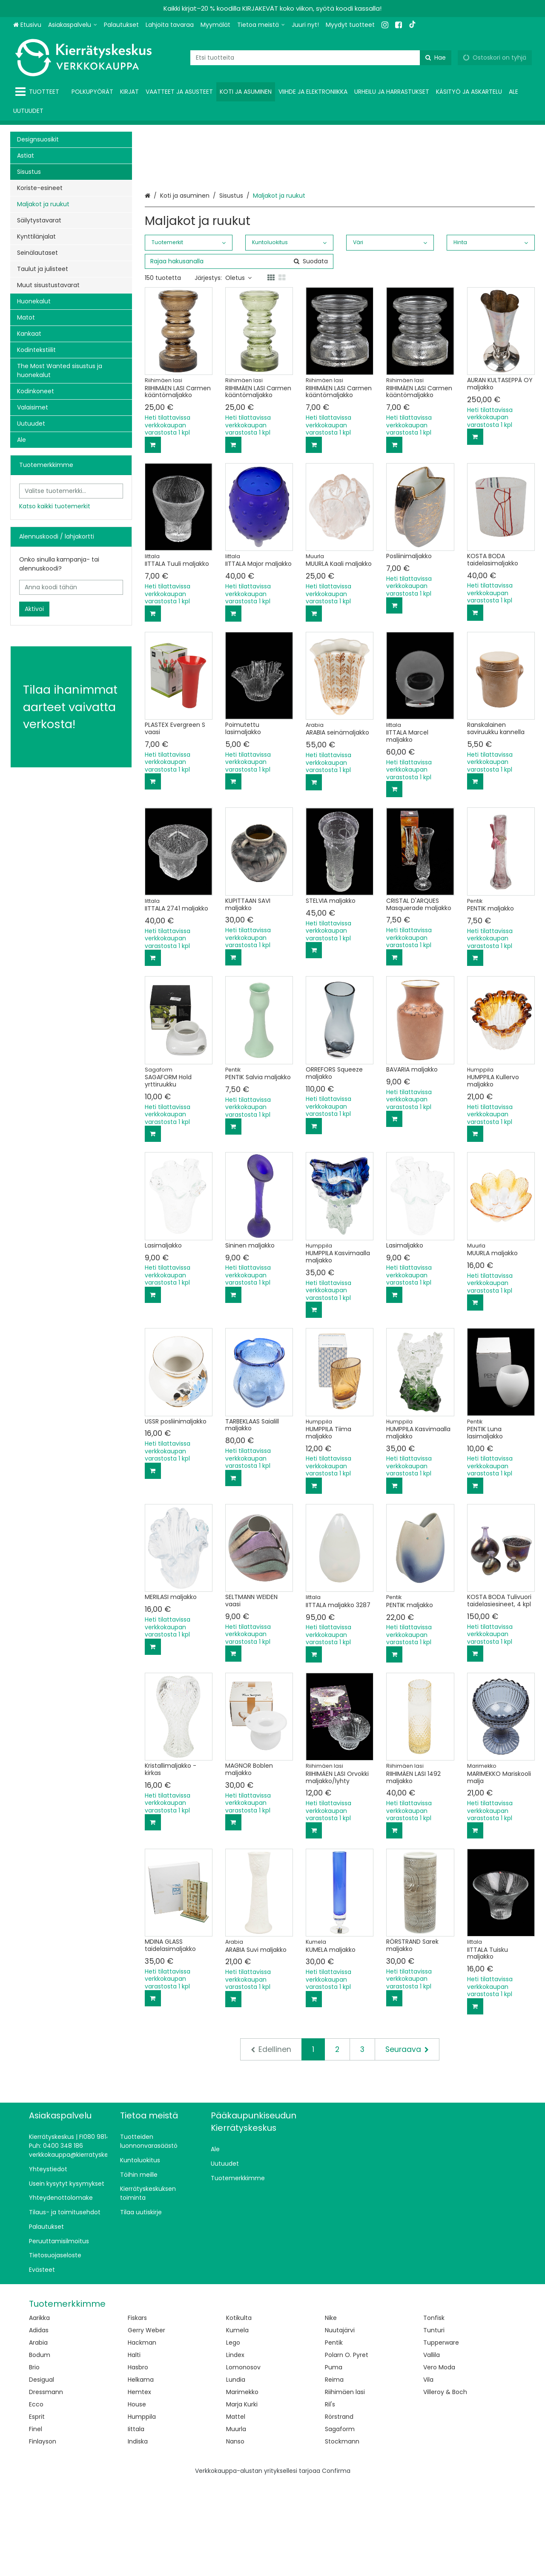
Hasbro (138, 2461)
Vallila (431, 2448)
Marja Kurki (242, 2498)
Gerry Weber (146, 2424)
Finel (35, 2522)
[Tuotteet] (39, 91)
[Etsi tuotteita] (320, 57)
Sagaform (340, 2522)
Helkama (141, 2473)
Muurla (236, 2522)
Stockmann (342, 2535)
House (137, 2498)
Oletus (238, 371)
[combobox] (320, 57)
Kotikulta (239, 2411)
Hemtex (139, 2485)
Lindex (235, 2448)
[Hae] (435, 57)
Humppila (142, 2510)
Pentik (334, 2436)
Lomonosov (243, 2461)
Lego (233, 2436)
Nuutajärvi (340, 2424)
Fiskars (137, 2411)
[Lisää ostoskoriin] (153, 538)
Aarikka (39, 2411)
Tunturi (434, 2424)
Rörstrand (339, 2510)
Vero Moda (439, 2461)
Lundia (235, 2473)
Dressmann (46, 2485)
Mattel (235, 2510)
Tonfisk (434, 2411)
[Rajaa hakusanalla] (239, 355)
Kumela (237, 2424)
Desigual (41, 2473)
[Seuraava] (407, 2143)
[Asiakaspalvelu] (72, 25)
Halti (134, 2448)
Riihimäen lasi (345, 2485)
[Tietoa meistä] (261, 25)
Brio (34, 2461)
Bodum (39, 2448)
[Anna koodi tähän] (71, 587)
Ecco (36, 2498)
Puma (333, 2461)
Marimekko (242, 2485)
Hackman (142, 2436)
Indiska (138, 2535)
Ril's (330, 2498)
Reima (334, 2473)
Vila (428, 2473)
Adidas (39, 2424)
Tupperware (441, 2436)
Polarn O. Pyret (346, 2448)
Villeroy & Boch (445, 2485)
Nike (331, 2411)
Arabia (38, 2436)
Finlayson (42, 2535)
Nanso (235, 2535)
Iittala (136, 2522)
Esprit (37, 2510)
